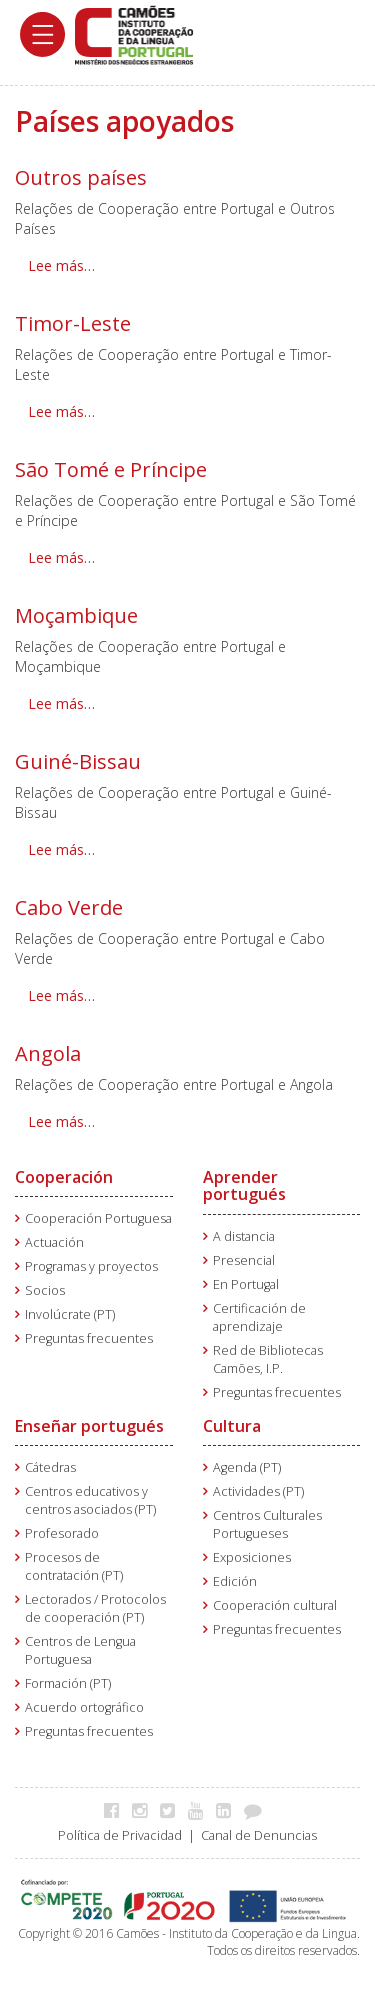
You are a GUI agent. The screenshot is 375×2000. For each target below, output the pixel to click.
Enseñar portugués (89, 1426)
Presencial (244, 1260)
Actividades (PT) (258, 1491)
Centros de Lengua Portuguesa (80, 1650)
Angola (48, 1053)
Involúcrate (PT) (70, 1314)
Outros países (81, 177)
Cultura (232, 1426)
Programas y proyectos (91, 1266)
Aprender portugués (244, 1186)
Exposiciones (252, 1557)
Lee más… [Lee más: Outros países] (61, 265)
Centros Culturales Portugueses (267, 1524)
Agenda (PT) (247, 1467)
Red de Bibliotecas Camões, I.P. (268, 1359)
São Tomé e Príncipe (111, 469)
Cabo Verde (69, 907)
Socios (45, 1290)
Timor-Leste (73, 323)
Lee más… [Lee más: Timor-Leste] (61, 411)
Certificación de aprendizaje (259, 1317)
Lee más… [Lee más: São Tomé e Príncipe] (61, 557)
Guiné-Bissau (78, 761)
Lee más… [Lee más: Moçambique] (61, 703)
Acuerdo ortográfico (84, 1707)
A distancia (244, 1236)
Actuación (54, 1242)
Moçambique (76, 615)
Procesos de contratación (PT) (74, 1566)
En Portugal (246, 1284)
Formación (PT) (68, 1683)
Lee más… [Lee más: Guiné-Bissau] (61, 849)
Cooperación (64, 1177)
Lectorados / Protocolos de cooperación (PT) (95, 1608)
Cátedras (50, 1467)
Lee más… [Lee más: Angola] (61, 1121)
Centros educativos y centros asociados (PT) (90, 1500)
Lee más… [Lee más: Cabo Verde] (61, 995)
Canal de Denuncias (259, 1835)
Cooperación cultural (275, 1605)
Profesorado (62, 1533)
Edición (235, 1581)
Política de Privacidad (120, 1835)
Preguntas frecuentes (89, 1338)
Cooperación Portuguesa (98, 1218)
